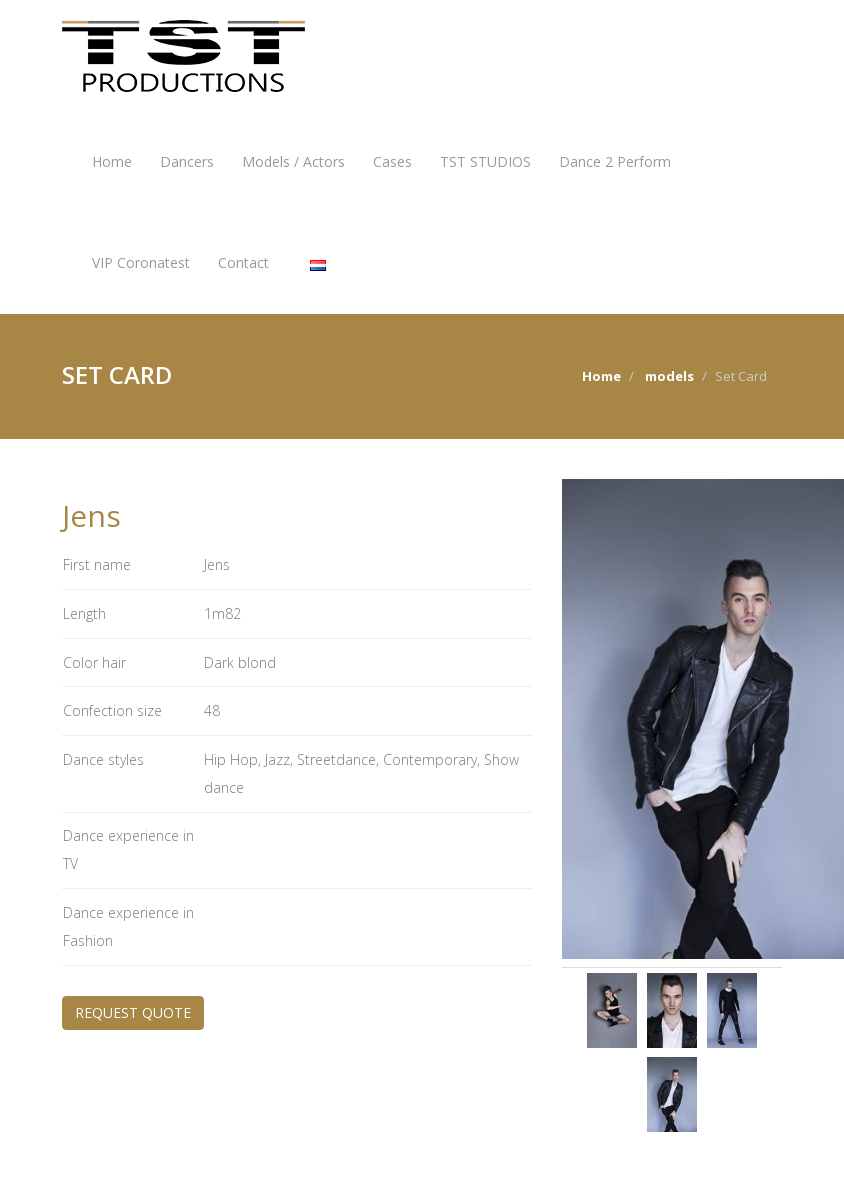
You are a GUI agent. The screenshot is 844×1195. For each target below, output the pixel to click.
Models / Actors (293, 161)
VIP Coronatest (141, 262)
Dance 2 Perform (615, 161)
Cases (392, 161)
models (669, 376)
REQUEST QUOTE (133, 1012)
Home (112, 161)
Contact (243, 262)
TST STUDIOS (485, 161)
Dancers (187, 161)
